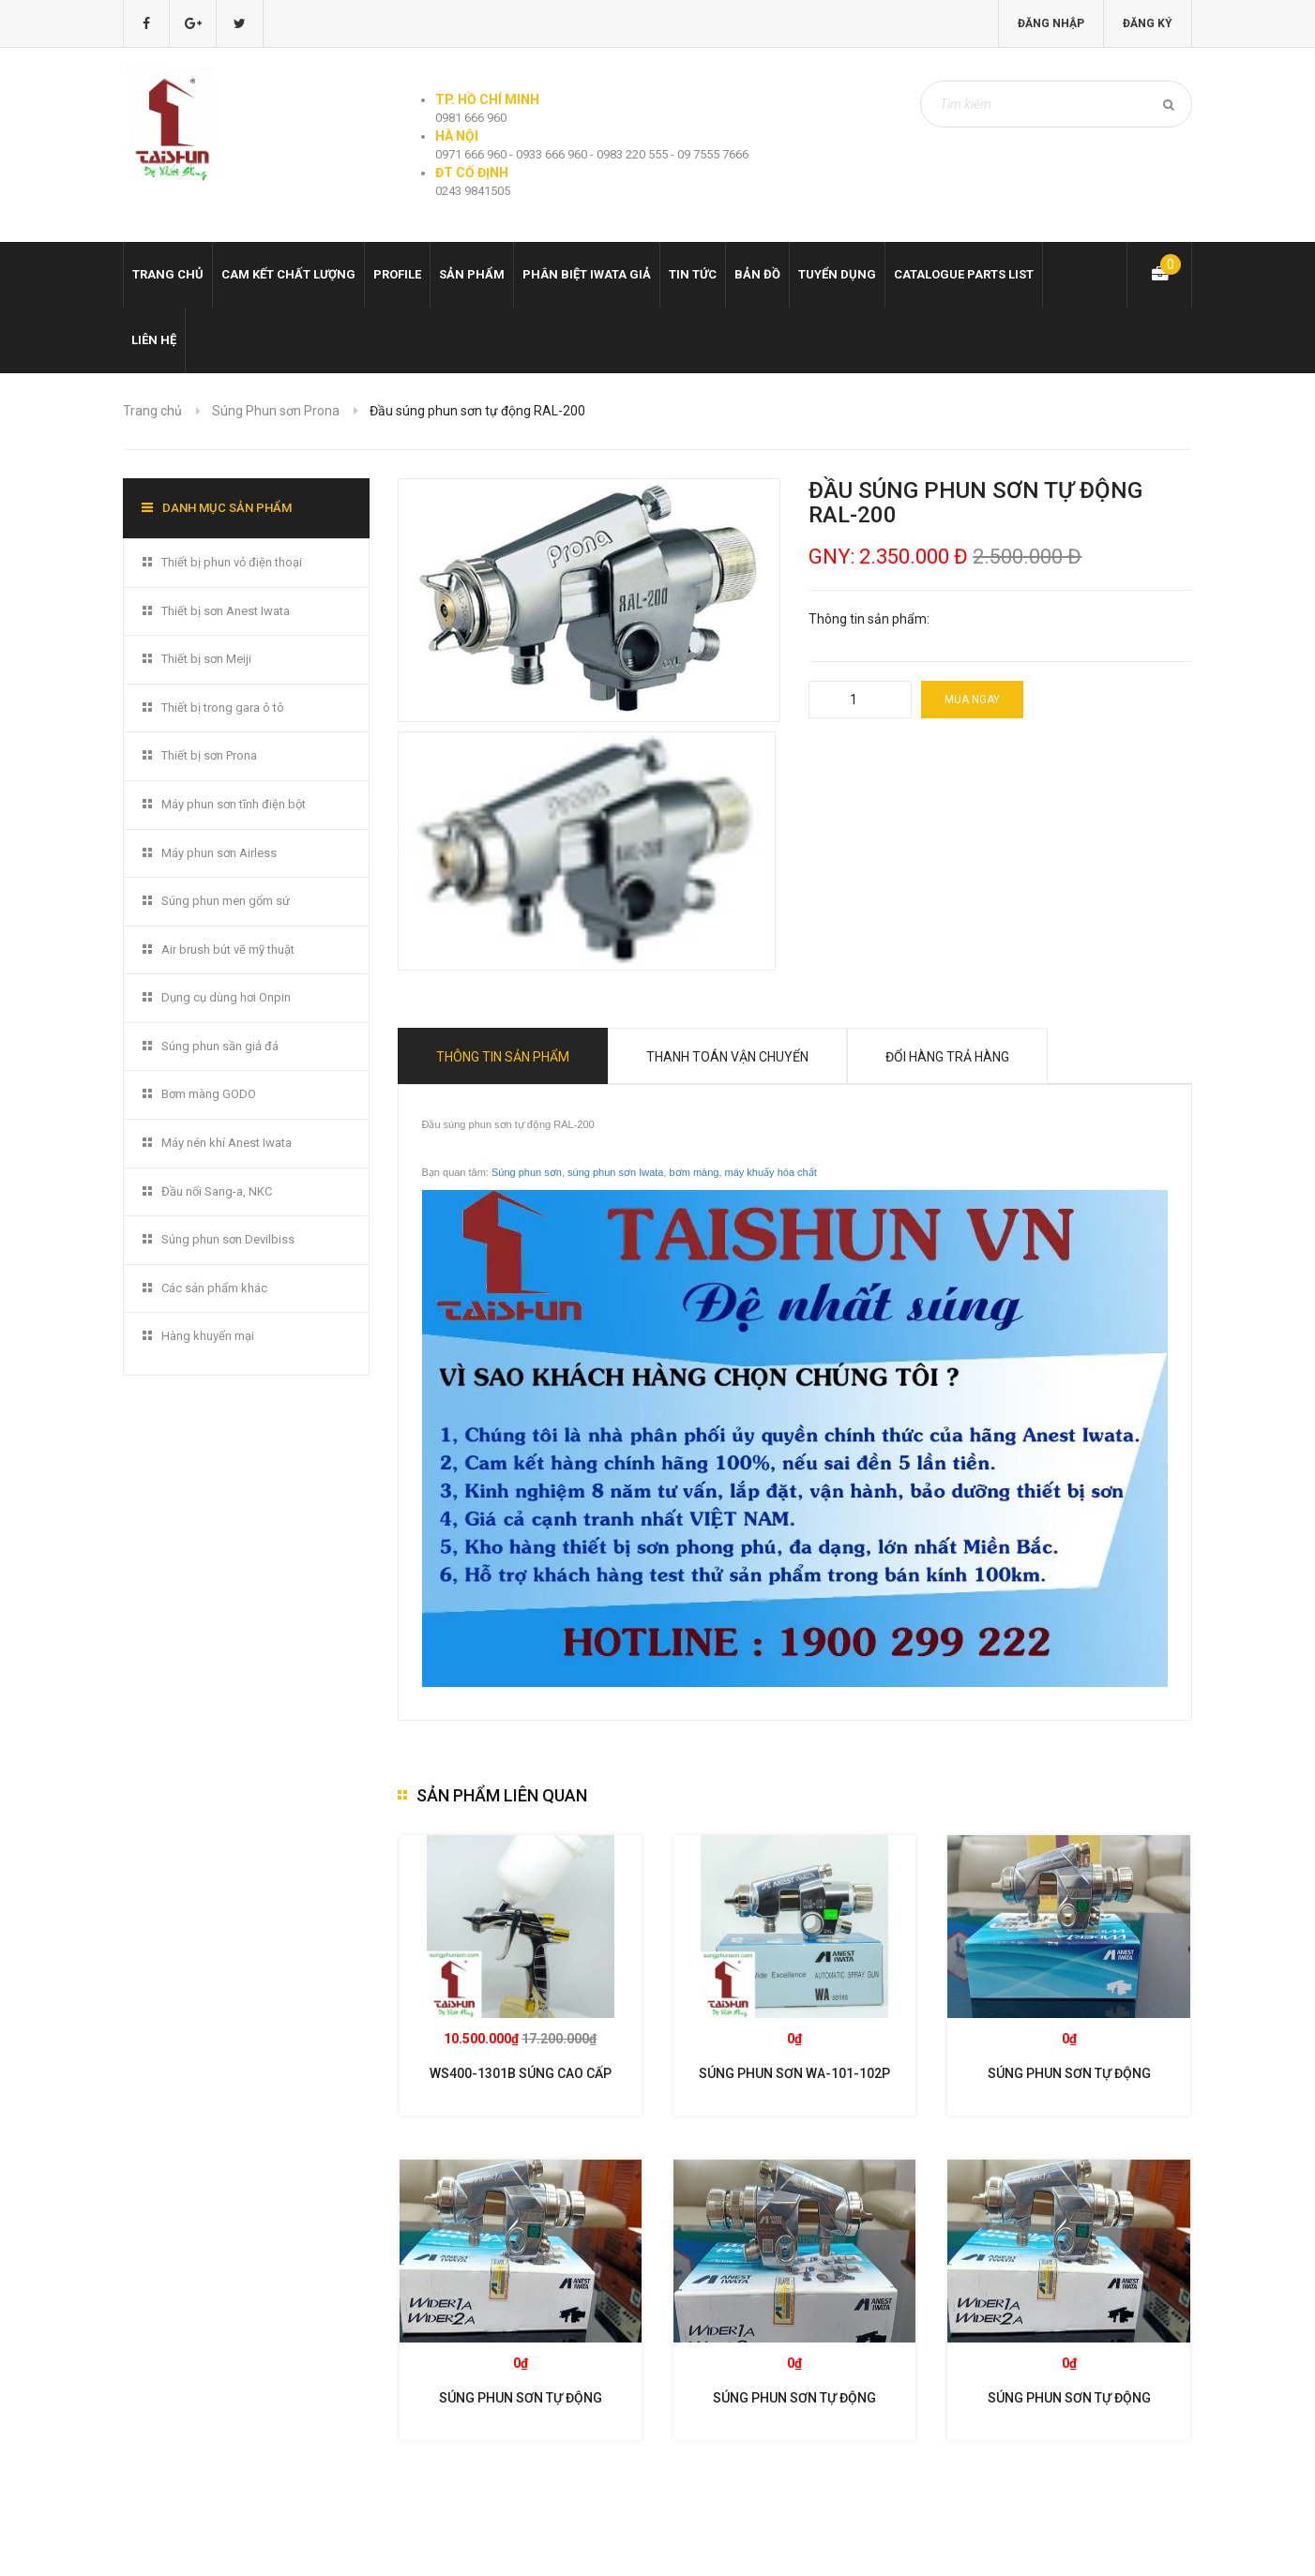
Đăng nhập (1051, 23)
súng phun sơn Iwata (615, 1172)
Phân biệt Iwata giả (586, 274)
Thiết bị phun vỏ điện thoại (231, 562)
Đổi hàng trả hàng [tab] (947, 1056)
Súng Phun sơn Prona (276, 410)
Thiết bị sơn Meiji (206, 659)
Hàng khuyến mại (207, 1336)
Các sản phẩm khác (214, 1288)
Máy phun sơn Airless (219, 853)
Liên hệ (153, 340)
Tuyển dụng (837, 274)
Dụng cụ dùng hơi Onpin (226, 997)
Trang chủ (168, 274)
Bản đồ (757, 274)
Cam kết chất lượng (288, 274)
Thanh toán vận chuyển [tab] (727, 1056)
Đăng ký (1147, 23)
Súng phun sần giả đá (220, 1046)
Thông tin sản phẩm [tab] (502, 1056)
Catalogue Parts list (964, 274)
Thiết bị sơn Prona (209, 755)
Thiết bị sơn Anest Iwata (225, 611)
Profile (397, 274)
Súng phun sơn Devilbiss (228, 1239)
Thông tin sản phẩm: (869, 618)
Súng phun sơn (526, 1172)
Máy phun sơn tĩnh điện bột (233, 804)
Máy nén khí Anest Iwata (226, 1143)
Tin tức (693, 274)
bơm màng (694, 1172)
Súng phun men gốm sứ (225, 901)
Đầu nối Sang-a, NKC (216, 1191)
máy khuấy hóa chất (771, 1172)
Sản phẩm (472, 274)
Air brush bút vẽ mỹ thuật (228, 949)
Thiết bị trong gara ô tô (222, 707)
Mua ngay (972, 699)
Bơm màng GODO (208, 1094)
